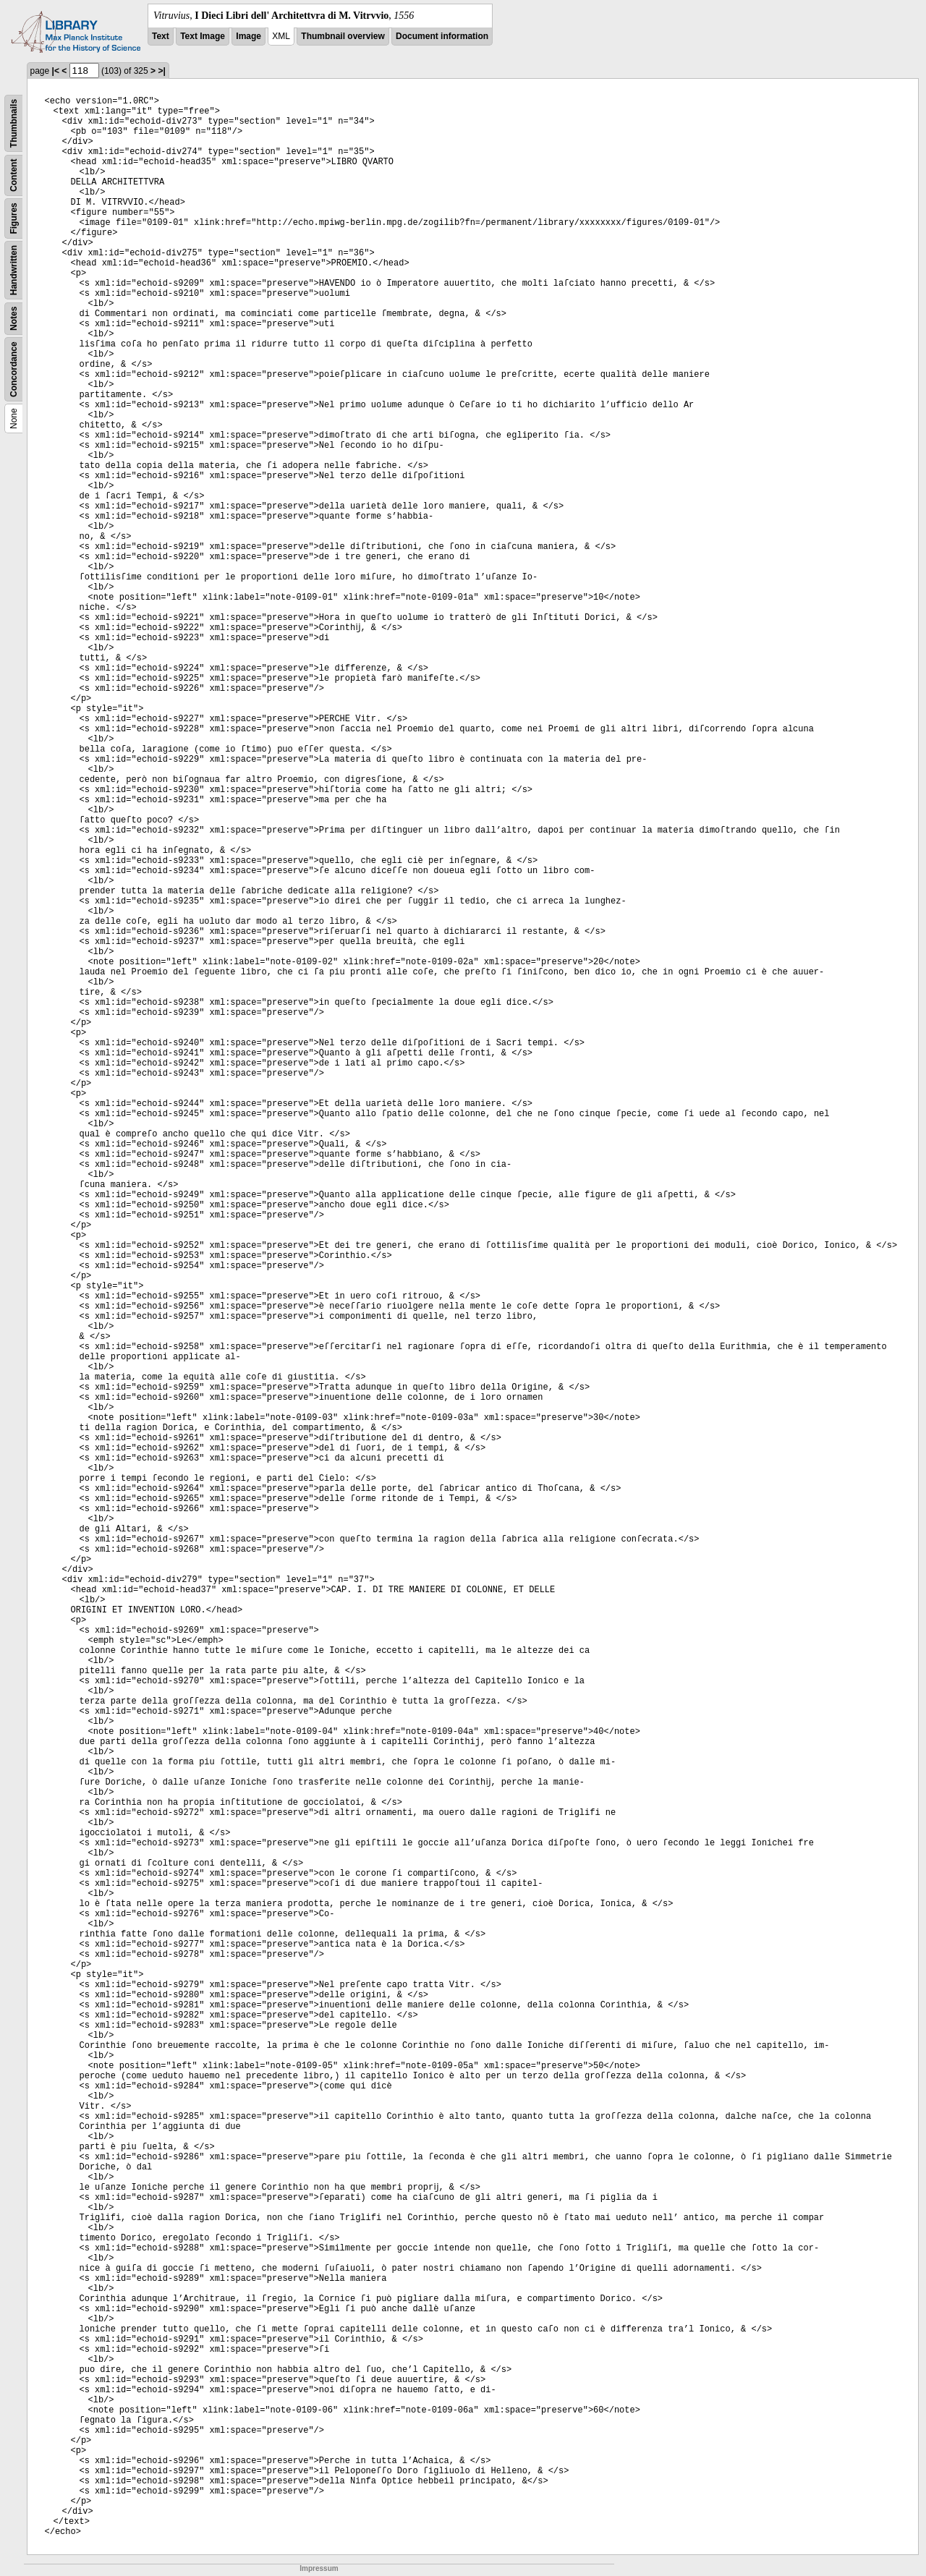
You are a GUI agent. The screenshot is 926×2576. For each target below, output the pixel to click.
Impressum (319, 2568)
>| (161, 71)
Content (14, 175)
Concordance (14, 369)
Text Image (202, 36)
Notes (14, 319)
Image (248, 36)
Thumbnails (14, 123)
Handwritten (14, 270)
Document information (442, 36)
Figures (14, 218)
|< (55, 71)
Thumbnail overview (342, 36)
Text (160, 36)
